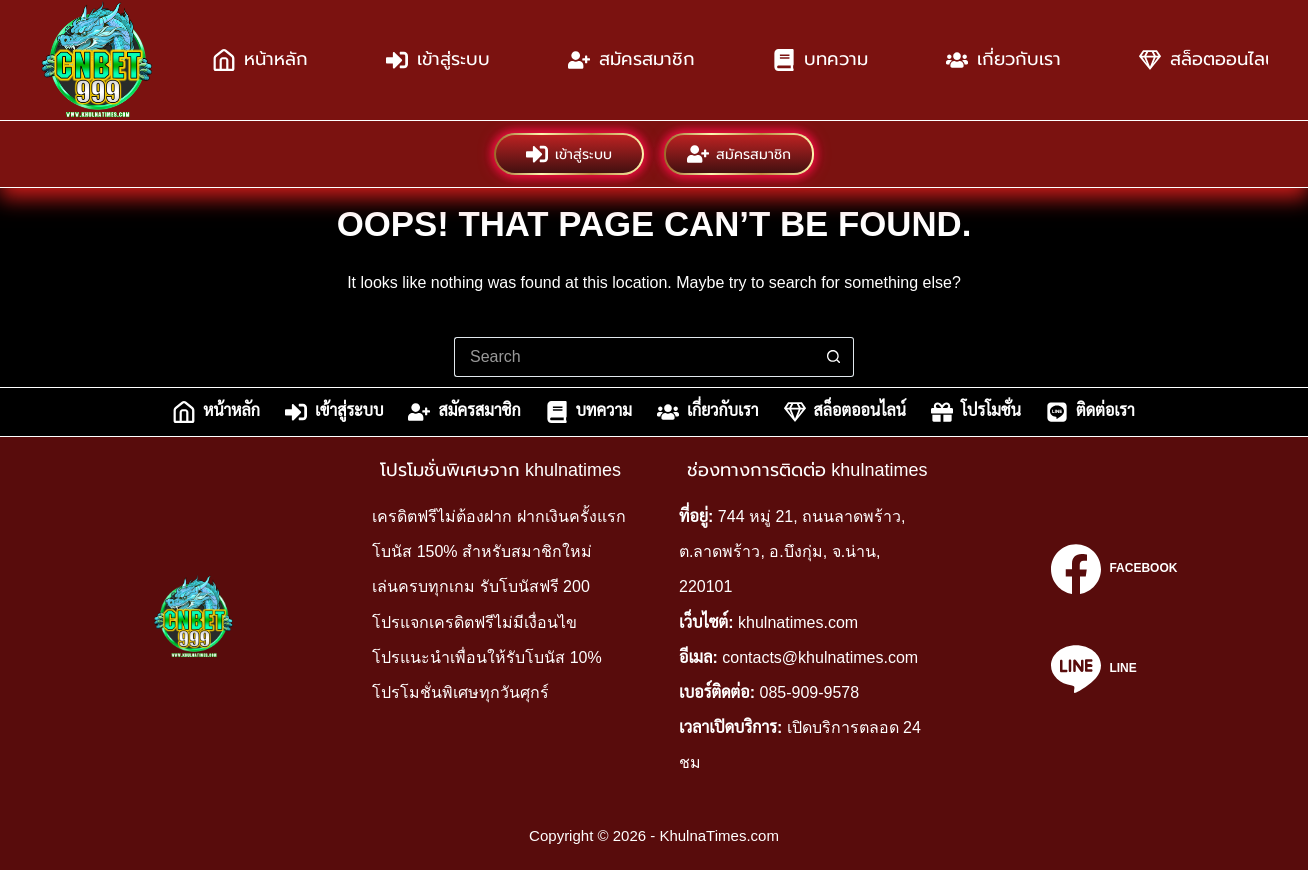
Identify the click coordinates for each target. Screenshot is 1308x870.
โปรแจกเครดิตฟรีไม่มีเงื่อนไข (474, 622)
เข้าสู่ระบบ (438, 60)
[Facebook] (1114, 569)
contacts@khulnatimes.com (820, 657)
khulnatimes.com (798, 622)
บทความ (820, 60)
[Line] (1114, 669)
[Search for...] (634, 357)
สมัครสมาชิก (631, 60)
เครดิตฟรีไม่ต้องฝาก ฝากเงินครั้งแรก (498, 516)
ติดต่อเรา (1090, 412)
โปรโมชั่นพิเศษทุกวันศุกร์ (460, 692)
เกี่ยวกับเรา (1003, 60)
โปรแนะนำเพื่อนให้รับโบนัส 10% (486, 657)
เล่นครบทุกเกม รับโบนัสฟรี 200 (481, 586)
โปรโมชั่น (976, 412)
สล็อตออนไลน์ (845, 412)
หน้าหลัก (260, 60)
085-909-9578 (810, 692)
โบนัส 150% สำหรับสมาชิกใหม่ (482, 551)
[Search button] (834, 357)
